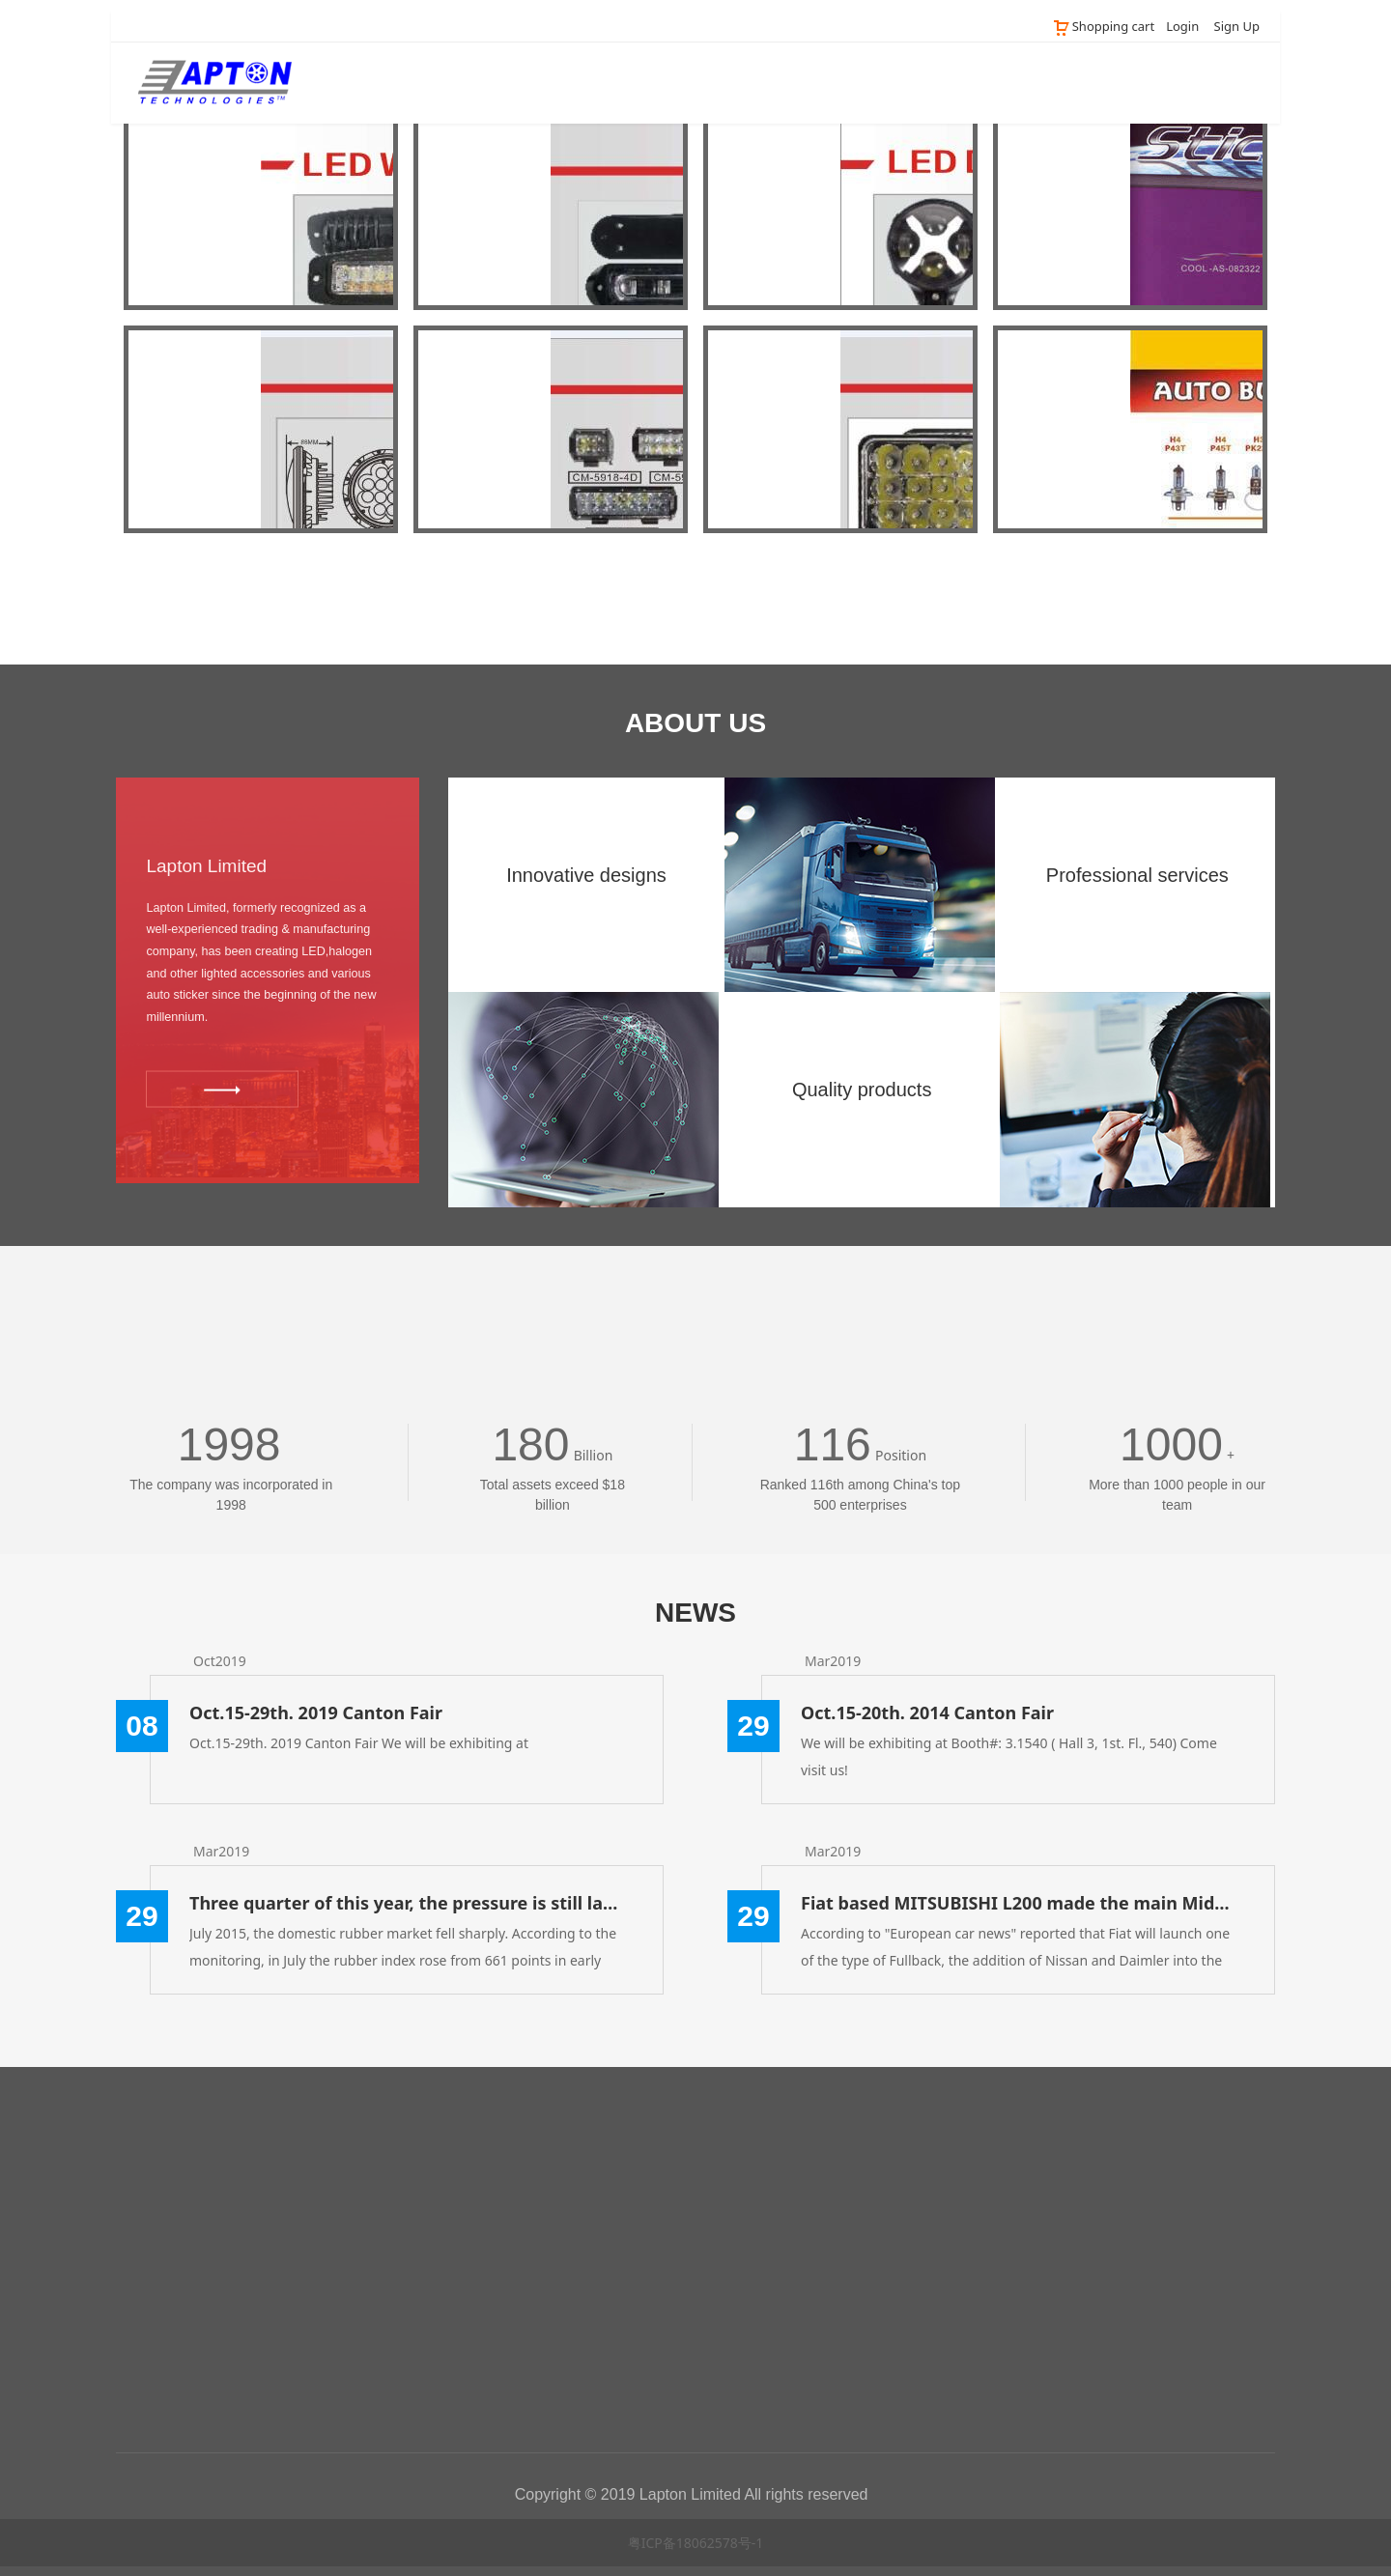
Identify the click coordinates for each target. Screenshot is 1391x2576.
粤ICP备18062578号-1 (696, 2543)
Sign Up (1237, 26)
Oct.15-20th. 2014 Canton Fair (927, 1712)
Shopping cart (1103, 26)
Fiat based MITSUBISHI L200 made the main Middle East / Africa (1018, 1902)
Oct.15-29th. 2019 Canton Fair (315, 1712)
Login (1182, 26)
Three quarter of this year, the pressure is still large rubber (406, 1902)
